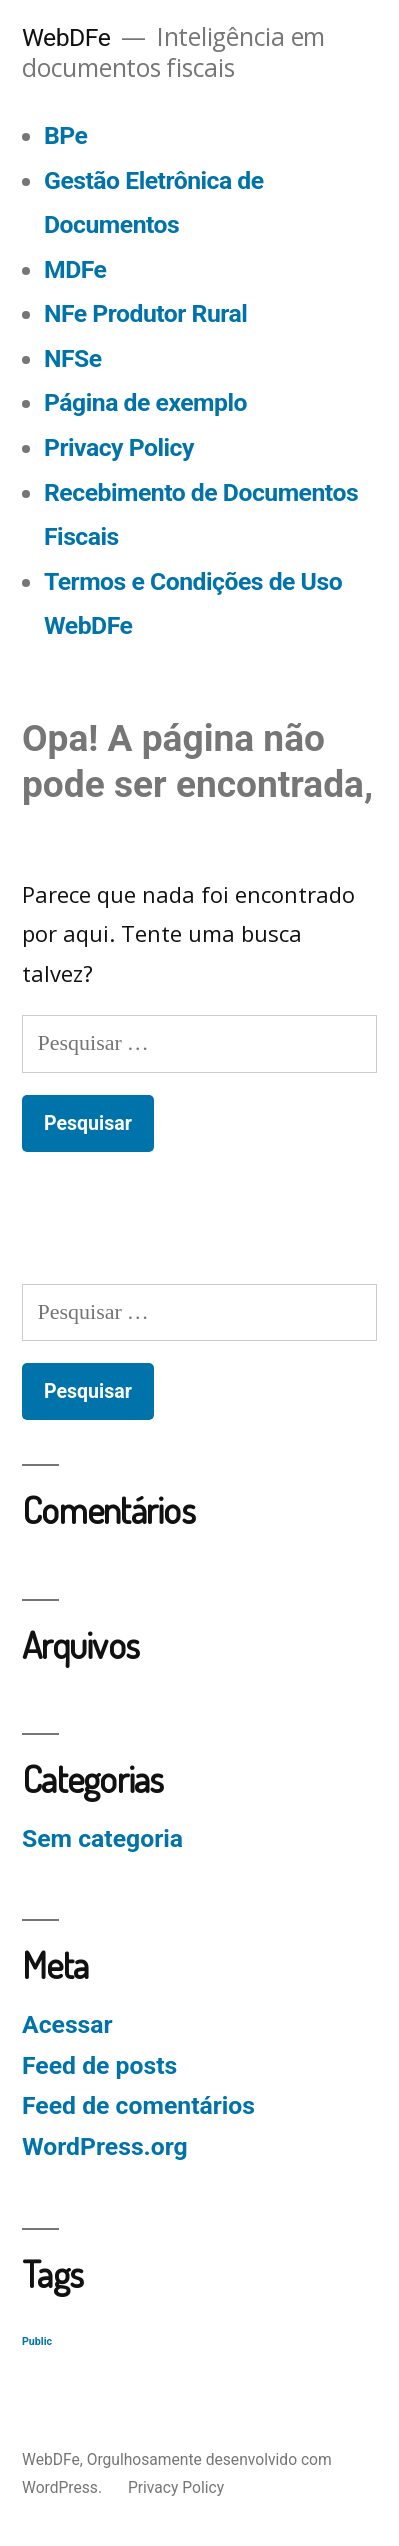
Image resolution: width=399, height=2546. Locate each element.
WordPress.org (105, 2146)
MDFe (75, 269)
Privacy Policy (119, 447)
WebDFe (66, 37)
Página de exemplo (145, 402)
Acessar (67, 2024)
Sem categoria (102, 1838)
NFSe (73, 358)
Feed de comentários (138, 2105)
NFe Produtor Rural (145, 313)
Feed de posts (99, 2065)
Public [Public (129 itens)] (37, 2341)
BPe (65, 135)
